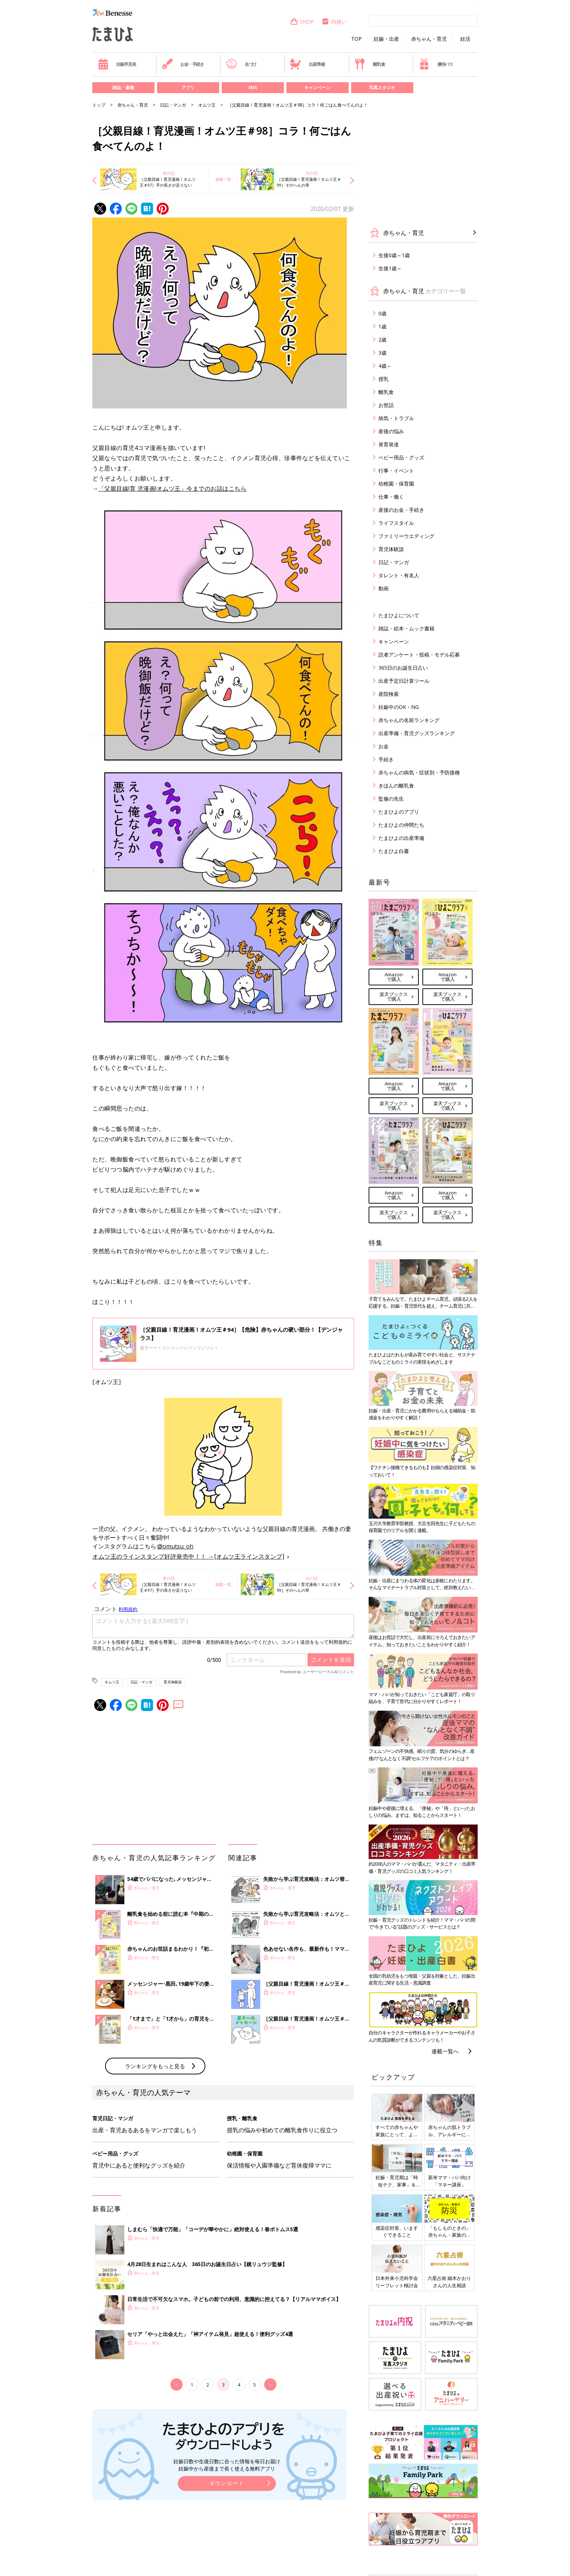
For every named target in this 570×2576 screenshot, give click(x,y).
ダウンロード (226, 2483)
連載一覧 (223, 179)
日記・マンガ (173, 105)
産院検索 (388, 693)
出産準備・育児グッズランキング (416, 733)
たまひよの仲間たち (401, 824)
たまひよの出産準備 (401, 837)
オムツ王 (207, 105)
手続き (386, 759)
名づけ (241, 64)
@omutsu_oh (175, 1546)
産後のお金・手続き (401, 509)
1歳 (382, 326)
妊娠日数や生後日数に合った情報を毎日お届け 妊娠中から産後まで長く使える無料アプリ (226, 2465)
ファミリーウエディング (406, 536)
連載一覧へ (445, 2051)
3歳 (382, 352)
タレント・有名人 (398, 575)
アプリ (187, 87)
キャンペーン (317, 87)
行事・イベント (396, 470)
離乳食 (369, 64)
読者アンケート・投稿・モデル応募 (419, 654)
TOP (356, 38)
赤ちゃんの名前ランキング (408, 720)
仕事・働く (391, 496)
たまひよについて (398, 615)
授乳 (383, 378)
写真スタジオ (382, 87)
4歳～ (385, 365)
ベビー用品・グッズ (401, 457)
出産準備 (307, 64)
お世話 (386, 405)
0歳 (382, 313)
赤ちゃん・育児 (429, 38)
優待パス (436, 64)
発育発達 (388, 444)
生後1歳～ (390, 268)
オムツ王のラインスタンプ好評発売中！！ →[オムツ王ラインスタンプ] (188, 1556)
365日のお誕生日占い (403, 667)
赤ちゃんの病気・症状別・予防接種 (419, 772)
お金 (383, 746)
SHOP (302, 21)
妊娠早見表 (117, 64)
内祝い (333, 21)
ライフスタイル (396, 522)
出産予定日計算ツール (403, 680)
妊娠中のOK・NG (398, 706)
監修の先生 (391, 798)
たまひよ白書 (393, 851)
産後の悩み (391, 431)
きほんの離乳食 (396, 785)
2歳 (382, 339)
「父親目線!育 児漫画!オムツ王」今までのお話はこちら (173, 489)
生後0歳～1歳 (394, 255)
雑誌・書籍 (123, 87)
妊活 (465, 38)
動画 (383, 588)
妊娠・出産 (386, 38)
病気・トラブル (396, 418)
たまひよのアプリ (398, 811)
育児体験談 (173, 1681)
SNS (252, 87)
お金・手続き (183, 64)
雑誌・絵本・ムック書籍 (406, 628)
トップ (98, 105)
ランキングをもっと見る (155, 2066)
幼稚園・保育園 (396, 483)
